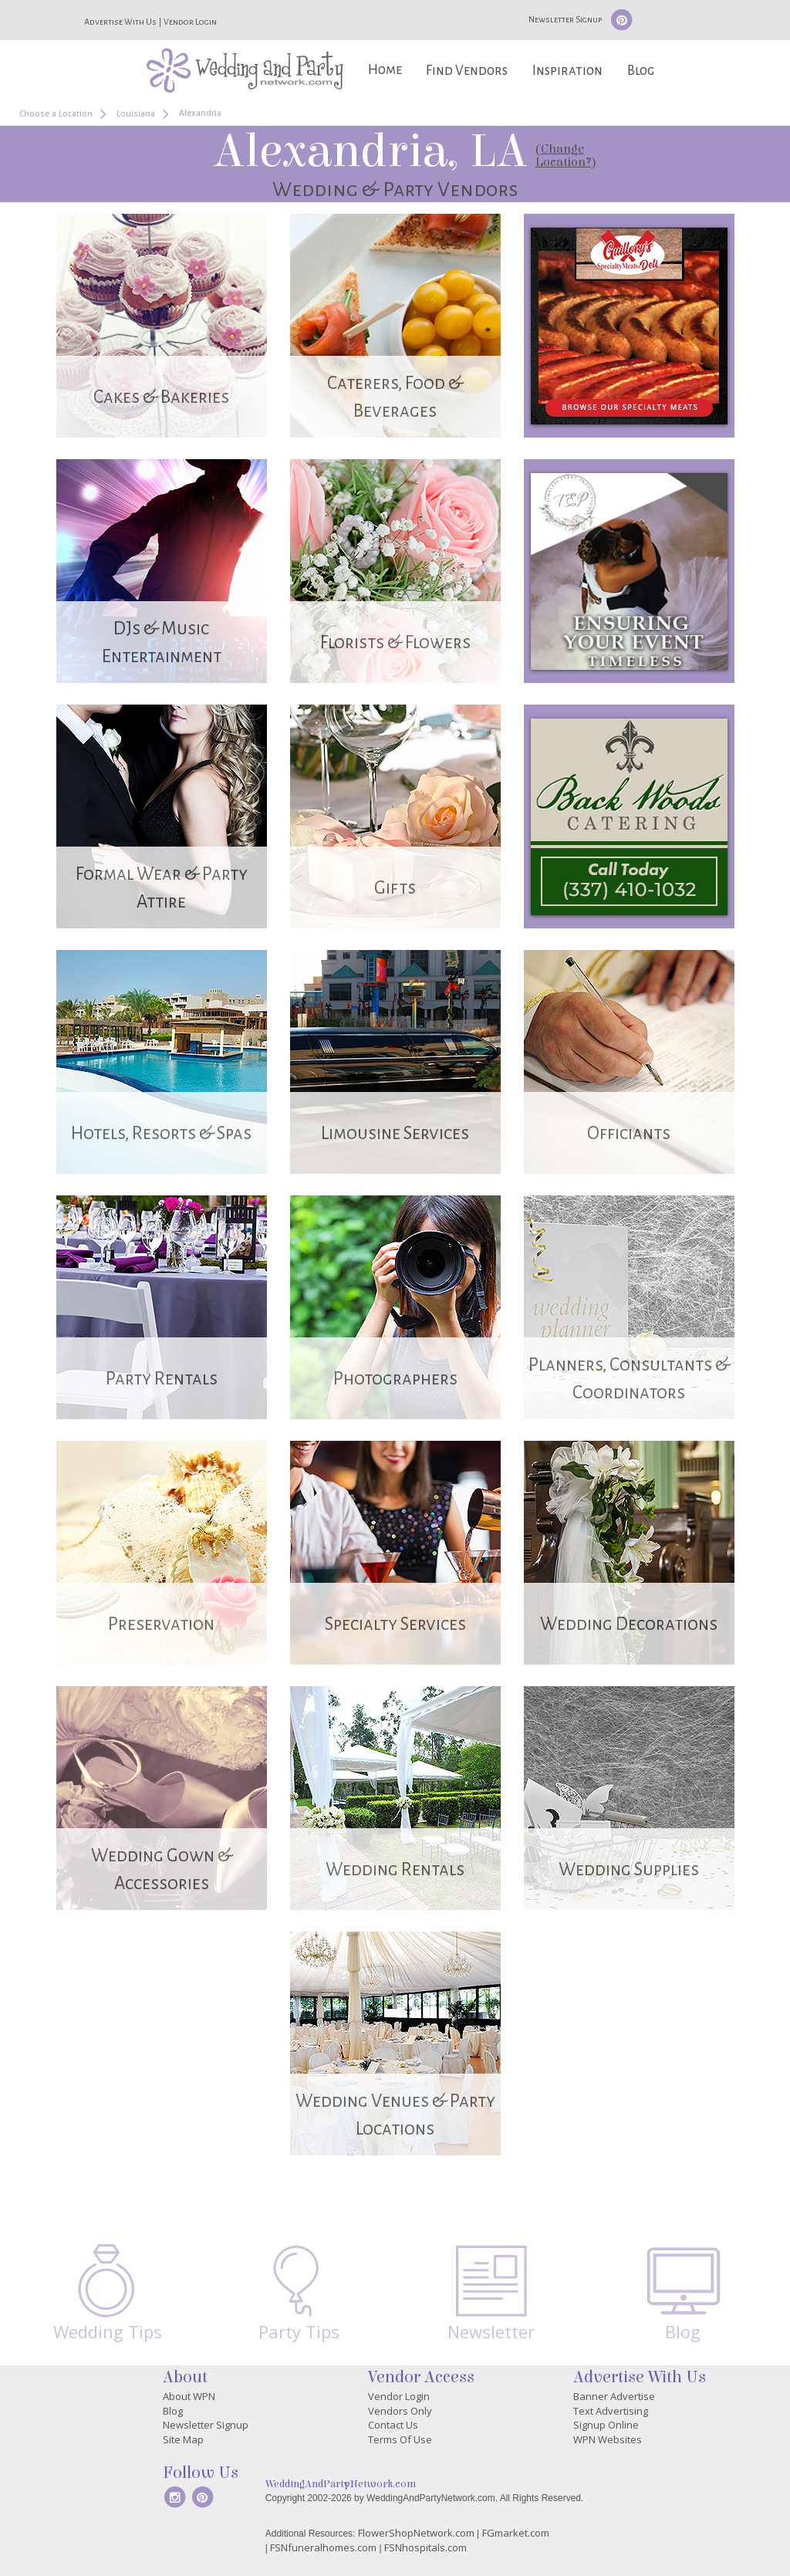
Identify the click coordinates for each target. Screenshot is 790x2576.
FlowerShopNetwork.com (416, 2533)
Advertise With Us (120, 21)
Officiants (628, 1133)
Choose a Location (56, 113)
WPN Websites (607, 2439)
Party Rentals (162, 1378)
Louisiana (135, 113)
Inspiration (567, 70)
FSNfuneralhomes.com (323, 2547)
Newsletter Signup (565, 19)
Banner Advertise (614, 2396)
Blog (640, 70)
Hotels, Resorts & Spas (161, 1133)
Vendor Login (190, 21)
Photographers (395, 1378)
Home (385, 70)
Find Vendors (467, 70)
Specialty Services (395, 1624)
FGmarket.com (515, 2533)
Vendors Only (400, 2411)
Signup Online (606, 2425)
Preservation (161, 1624)
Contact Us (393, 2425)
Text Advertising (610, 2411)
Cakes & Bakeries (161, 397)
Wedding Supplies (629, 1869)
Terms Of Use (400, 2439)
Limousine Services (395, 1133)
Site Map (183, 2439)
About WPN (189, 2396)
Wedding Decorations (628, 1624)
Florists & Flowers (395, 642)
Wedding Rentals (395, 1869)
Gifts (395, 888)
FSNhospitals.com (425, 2547)
